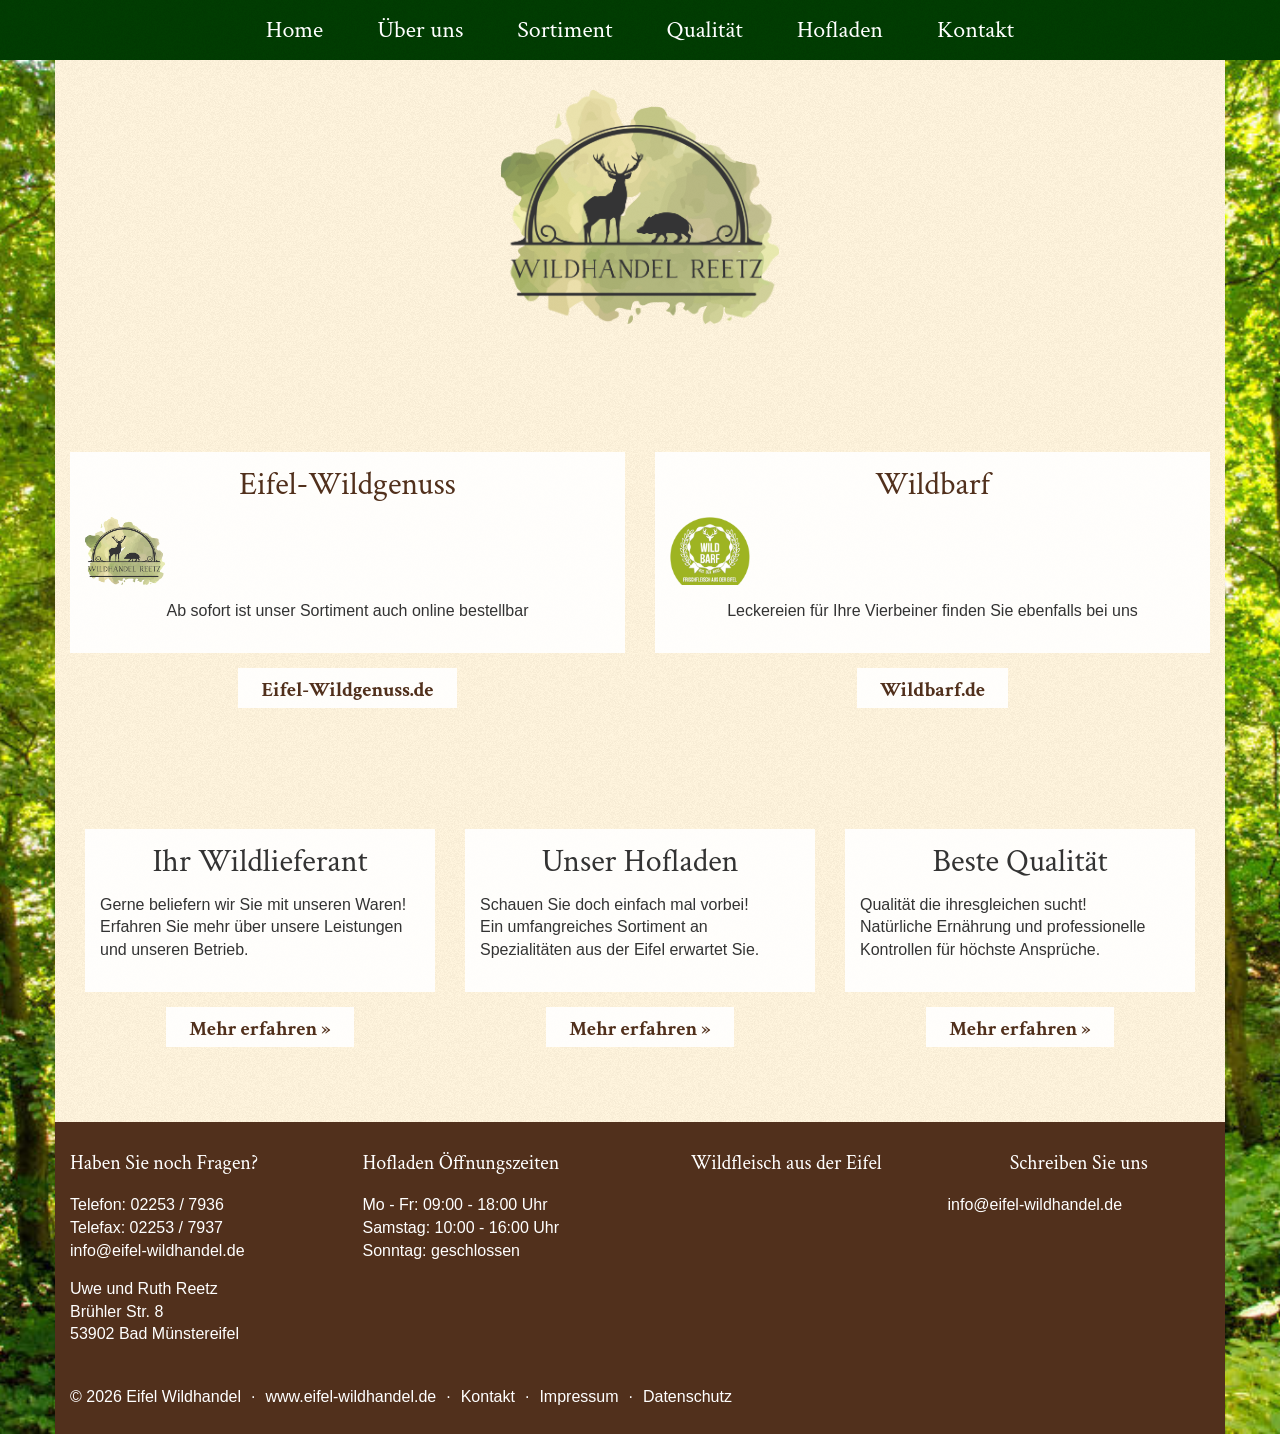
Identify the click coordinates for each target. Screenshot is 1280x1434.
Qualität (705, 29)
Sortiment (564, 29)
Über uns (420, 29)
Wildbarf (932, 484)
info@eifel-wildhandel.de (1035, 1204)
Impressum (578, 1396)
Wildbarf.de (932, 690)
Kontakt (975, 29)
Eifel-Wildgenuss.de (347, 690)
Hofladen (840, 29)
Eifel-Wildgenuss (347, 484)
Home (294, 29)
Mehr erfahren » (259, 1029)
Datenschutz (687, 1396)
